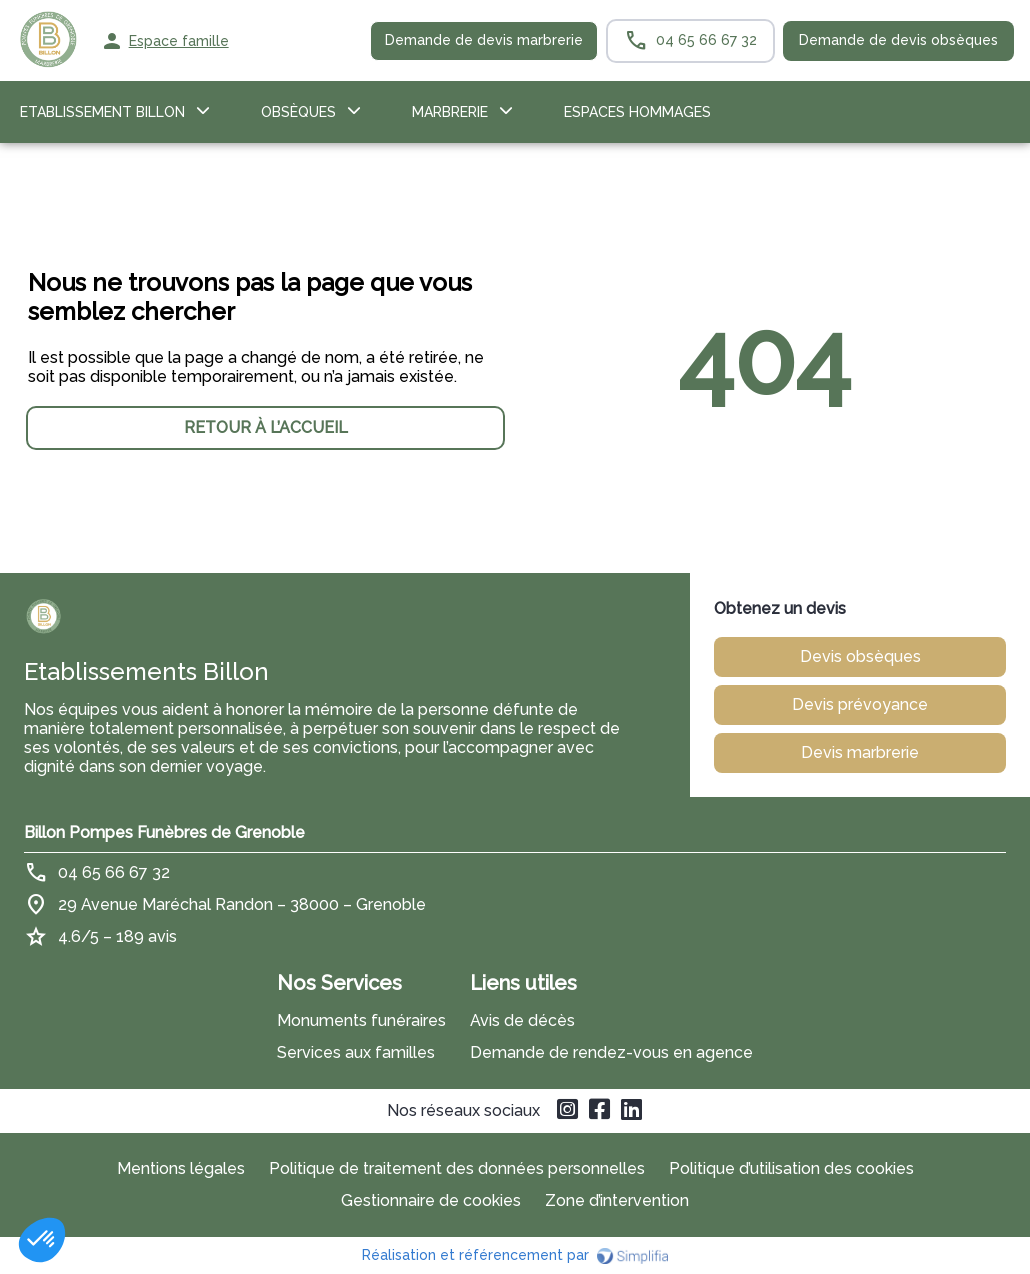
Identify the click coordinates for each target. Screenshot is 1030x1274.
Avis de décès (522, 1020)
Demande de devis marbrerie (484, 40)
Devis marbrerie (860, 752)
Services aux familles (356, 1052)
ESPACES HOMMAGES (637, 112)
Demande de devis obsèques (898, 40)
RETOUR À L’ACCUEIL (266, 427)
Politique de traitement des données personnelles (457, 1168)
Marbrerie (450, 112)
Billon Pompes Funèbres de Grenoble (164, 832)
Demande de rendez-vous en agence (611, 1052)
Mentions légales (181, 1168)
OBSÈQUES (298, 112)
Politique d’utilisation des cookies (791, 1168)
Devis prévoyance (860, 704)
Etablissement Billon (102, 112)
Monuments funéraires (361, 1020)
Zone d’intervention (617, 1200)
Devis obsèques (860, 656)
